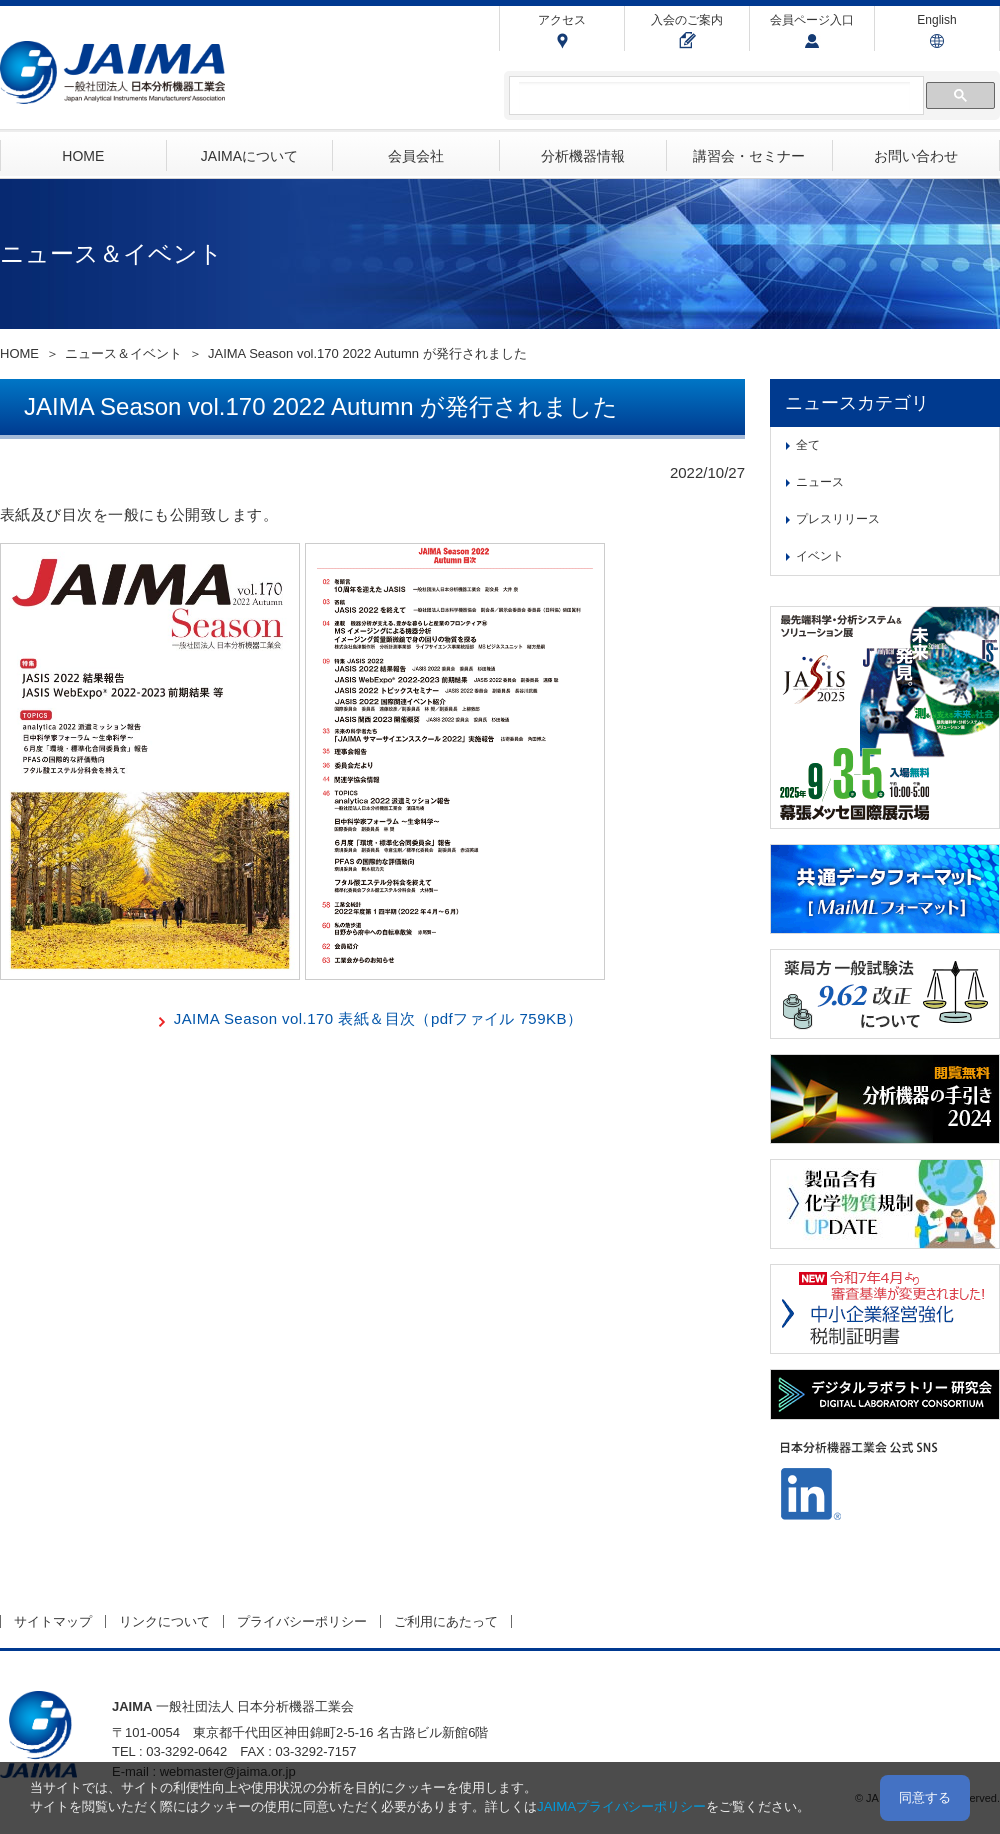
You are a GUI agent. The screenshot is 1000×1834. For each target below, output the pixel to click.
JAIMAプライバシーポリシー (621, 1806)
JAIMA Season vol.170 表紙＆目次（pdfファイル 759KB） (378, 1018)
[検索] (714, 96)
